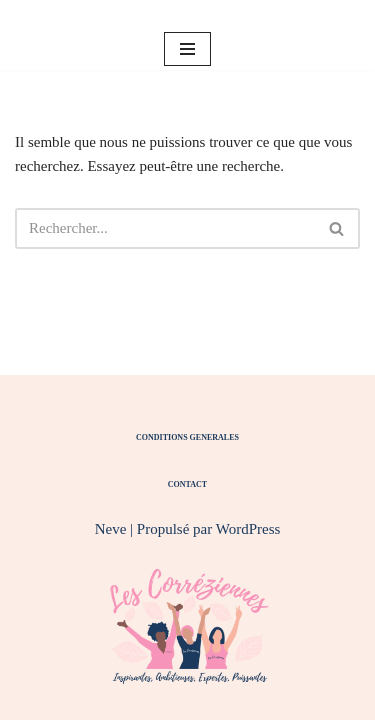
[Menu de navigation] (187, 49)
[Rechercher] (165, 228)
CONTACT (187, 484)
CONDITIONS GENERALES (187, 437)
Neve (111, 529)
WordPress (248, 529)
